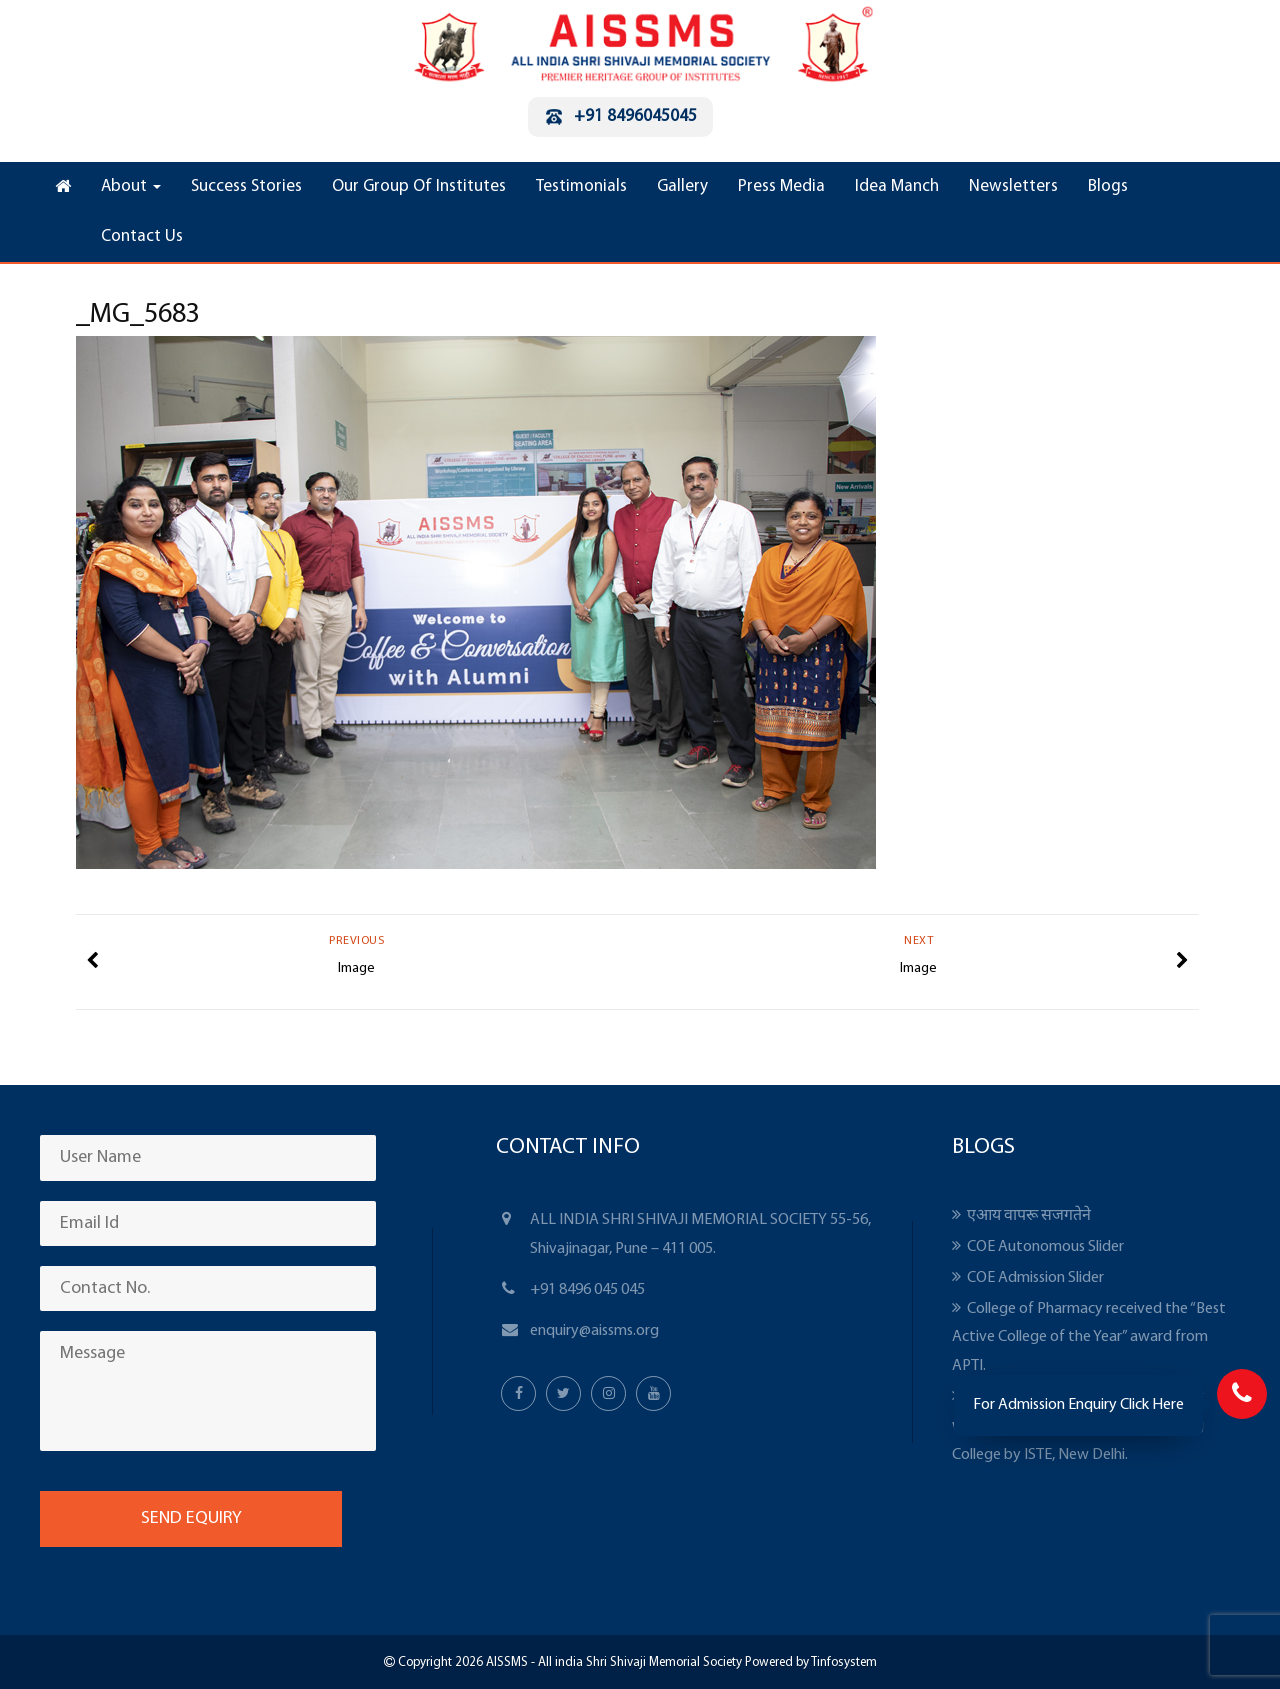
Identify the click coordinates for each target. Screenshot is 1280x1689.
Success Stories (246, 186)
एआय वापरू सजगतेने (1029, 1216)
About (131, 186)
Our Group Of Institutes (419, 186)
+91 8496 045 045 (587, 1290)
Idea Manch (897, 186)
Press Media (781, 186)
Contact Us (142, 236)
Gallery (682, 186)
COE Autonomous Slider (1045, 1247)
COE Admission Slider (1035, 1278)
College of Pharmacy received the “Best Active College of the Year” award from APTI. (1089, 1338)
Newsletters (1013, 186)
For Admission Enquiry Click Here (1078, 1405)
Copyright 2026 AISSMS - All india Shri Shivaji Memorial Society (568, 1662)
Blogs (1108, 186)
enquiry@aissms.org (594, 1331)
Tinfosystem (844, 1662)
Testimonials (581, 186)
